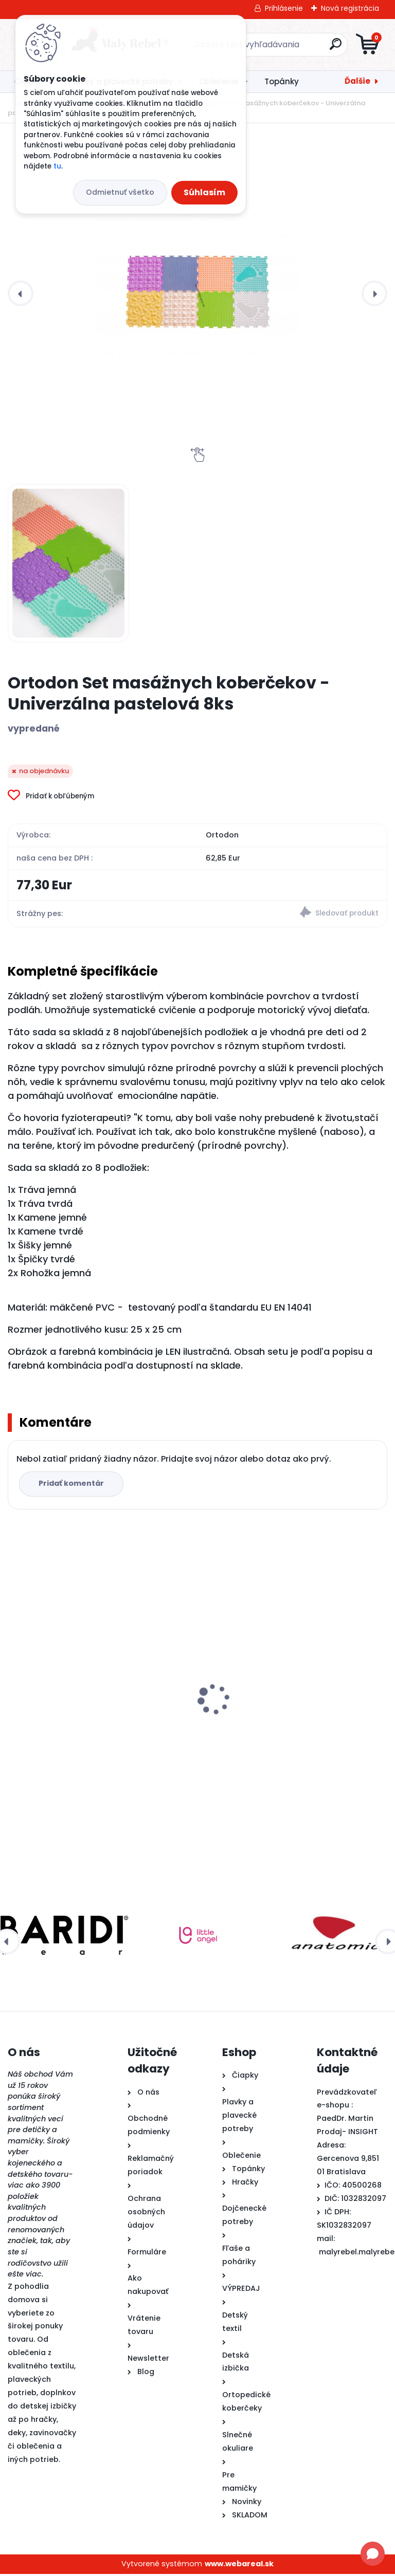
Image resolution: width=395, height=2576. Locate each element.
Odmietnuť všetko (120, 192)
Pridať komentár (72, 1485)
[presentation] (20, 293)
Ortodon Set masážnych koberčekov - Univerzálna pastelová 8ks (90, 1740)
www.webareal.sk (239, 2566)
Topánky (281, 81)
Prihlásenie (284, 8)
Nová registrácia (350, 8)
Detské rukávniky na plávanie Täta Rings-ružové (291, 1707)
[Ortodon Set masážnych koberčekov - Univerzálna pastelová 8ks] (197, 293)
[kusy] (240, 1794)
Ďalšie (357, 81)
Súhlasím (204, 192)
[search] (321, 48)
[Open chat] (373, 2554)
